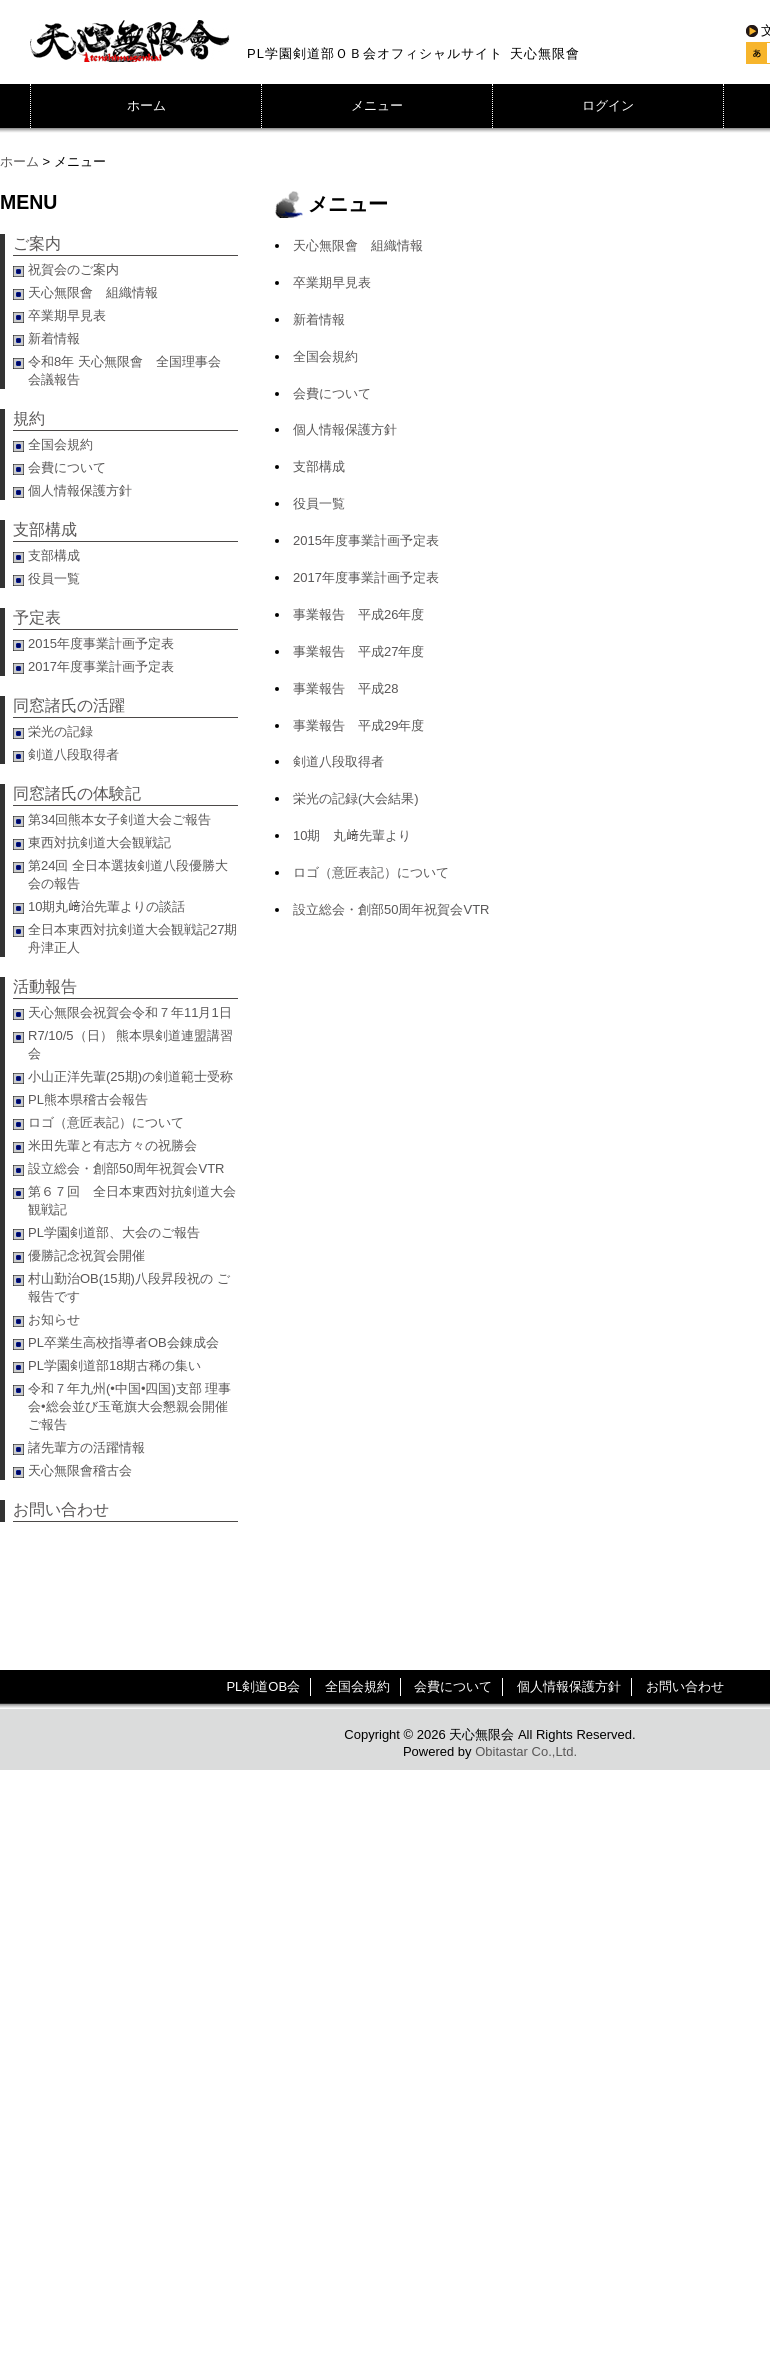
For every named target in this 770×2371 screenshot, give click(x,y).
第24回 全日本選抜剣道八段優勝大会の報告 (128, 874)
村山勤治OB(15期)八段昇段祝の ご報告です (129, 1287)
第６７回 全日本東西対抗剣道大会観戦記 (132, 1200)
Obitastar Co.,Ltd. (526, 1751)
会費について (332, 393)
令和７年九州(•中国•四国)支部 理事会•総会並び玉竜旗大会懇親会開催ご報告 (129, 1406)
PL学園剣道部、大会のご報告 (114, 1232)
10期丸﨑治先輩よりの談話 (106, 906)
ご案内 (37, 243)
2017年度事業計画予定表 (366, 577)
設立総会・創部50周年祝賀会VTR (391, 909)
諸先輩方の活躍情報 (86, 1447)
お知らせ (54, 1319)
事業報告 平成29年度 (358, 725)
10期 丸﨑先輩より (352, 835)
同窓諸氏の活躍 (69, 705)
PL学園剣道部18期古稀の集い (114, 1365)
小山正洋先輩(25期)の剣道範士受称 (130, 1076)
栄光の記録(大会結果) (356, 798)
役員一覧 (319, 503)
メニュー (377, 105)
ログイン (608, 105)
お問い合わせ (61, 1509)
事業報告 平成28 (345, 688)
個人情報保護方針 (345, 429)
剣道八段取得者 (338, 761)
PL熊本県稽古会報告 (88, 1099)
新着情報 (319, 319)
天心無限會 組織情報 (358, 245)
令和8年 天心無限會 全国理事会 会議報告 (131, 370)
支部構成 (319, 466)
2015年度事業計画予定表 (366, 540)
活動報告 (45, 986)
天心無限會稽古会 (80, 1470)
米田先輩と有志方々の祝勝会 (112, 1145)
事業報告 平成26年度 (358, 614)
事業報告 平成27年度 (358, 651)
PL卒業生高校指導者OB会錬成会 (123, 1342)
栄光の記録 (60, 731)
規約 (29, 418)
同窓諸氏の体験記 (77, 793)
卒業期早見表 (332, 282)
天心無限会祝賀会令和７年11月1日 (130, 1012)
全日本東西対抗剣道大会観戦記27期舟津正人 (132, 938)
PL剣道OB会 (263, 1686)
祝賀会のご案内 (73, 269)
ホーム (146, 105)
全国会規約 (325, 356)
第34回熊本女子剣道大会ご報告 (119, 819)
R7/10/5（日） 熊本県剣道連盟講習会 (130, 1044)
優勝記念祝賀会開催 (86, 1255)
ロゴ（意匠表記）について (371, 872)
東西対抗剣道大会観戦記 (99, 842)
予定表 (37, 617)
